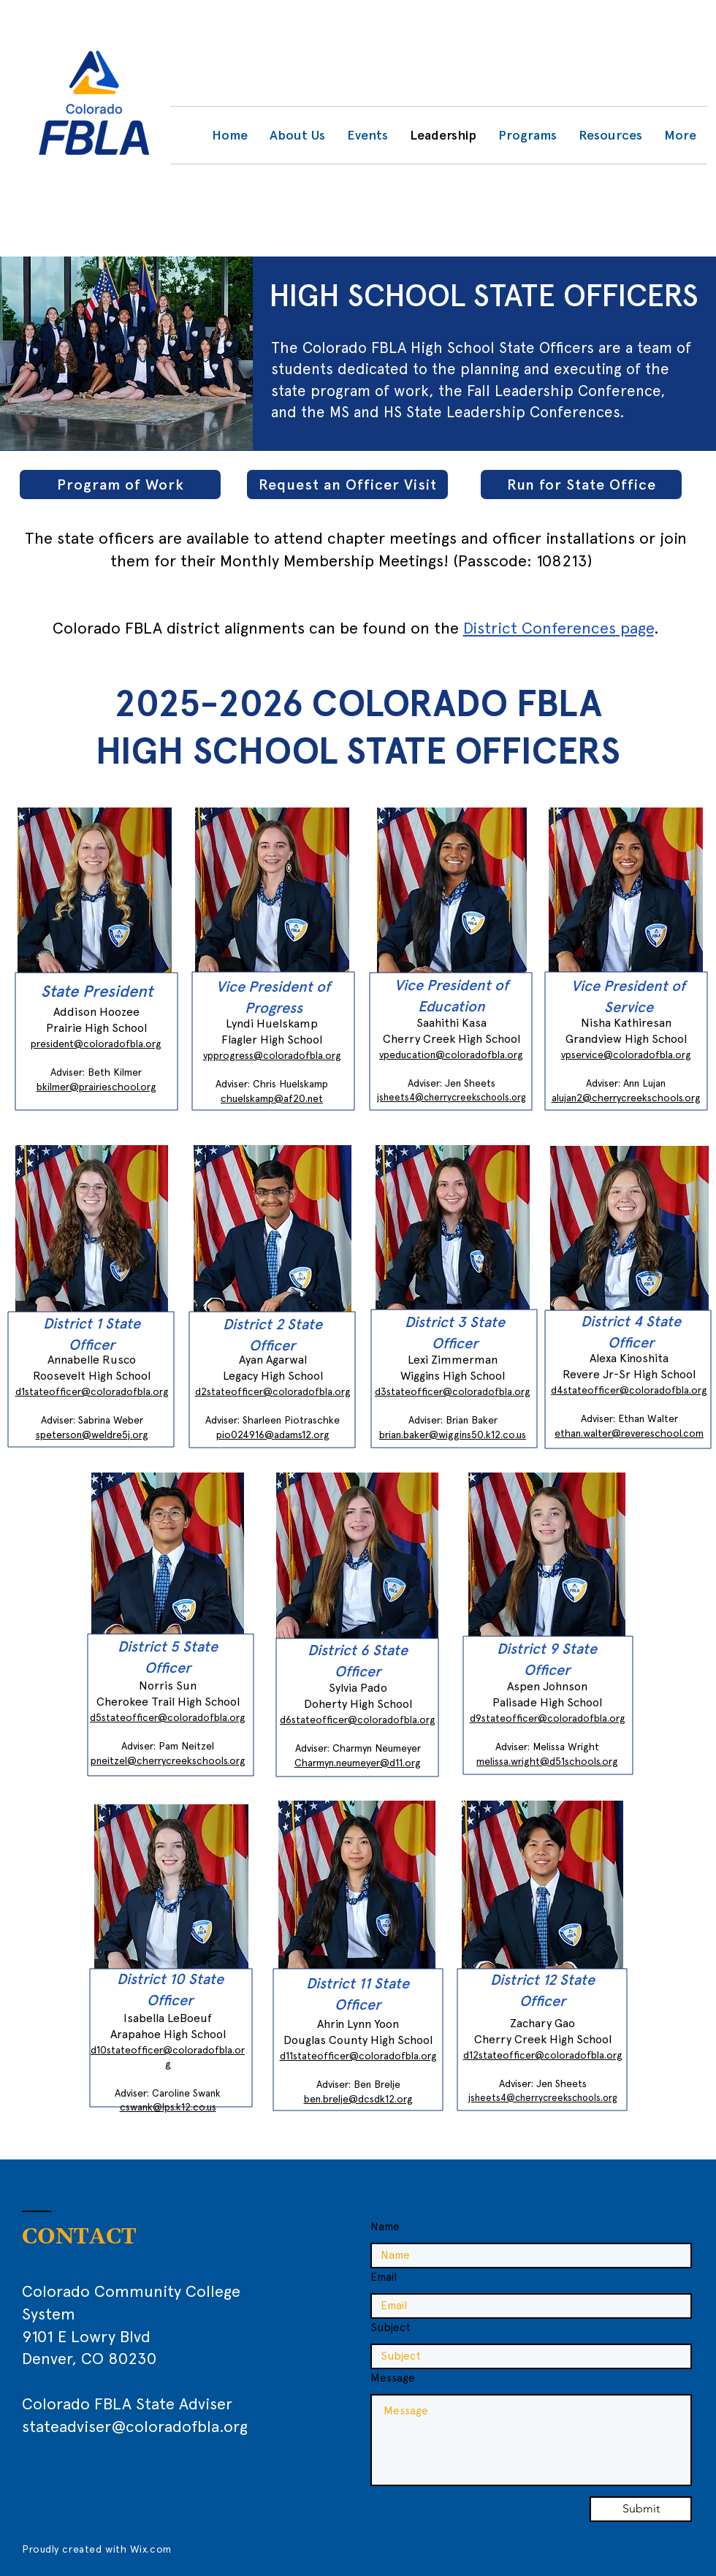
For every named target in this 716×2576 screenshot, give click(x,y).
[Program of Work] (120, 484)
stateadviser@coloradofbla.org (135, 2426)
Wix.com (151, 2549)
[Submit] (641, 2509)
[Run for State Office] (581, 484)
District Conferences (539, 627)
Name (385, 2227)
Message (392, 2378)
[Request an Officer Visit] (347, 484)
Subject (390, 2327)
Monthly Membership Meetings (331, 560)
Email (383, 2277)
